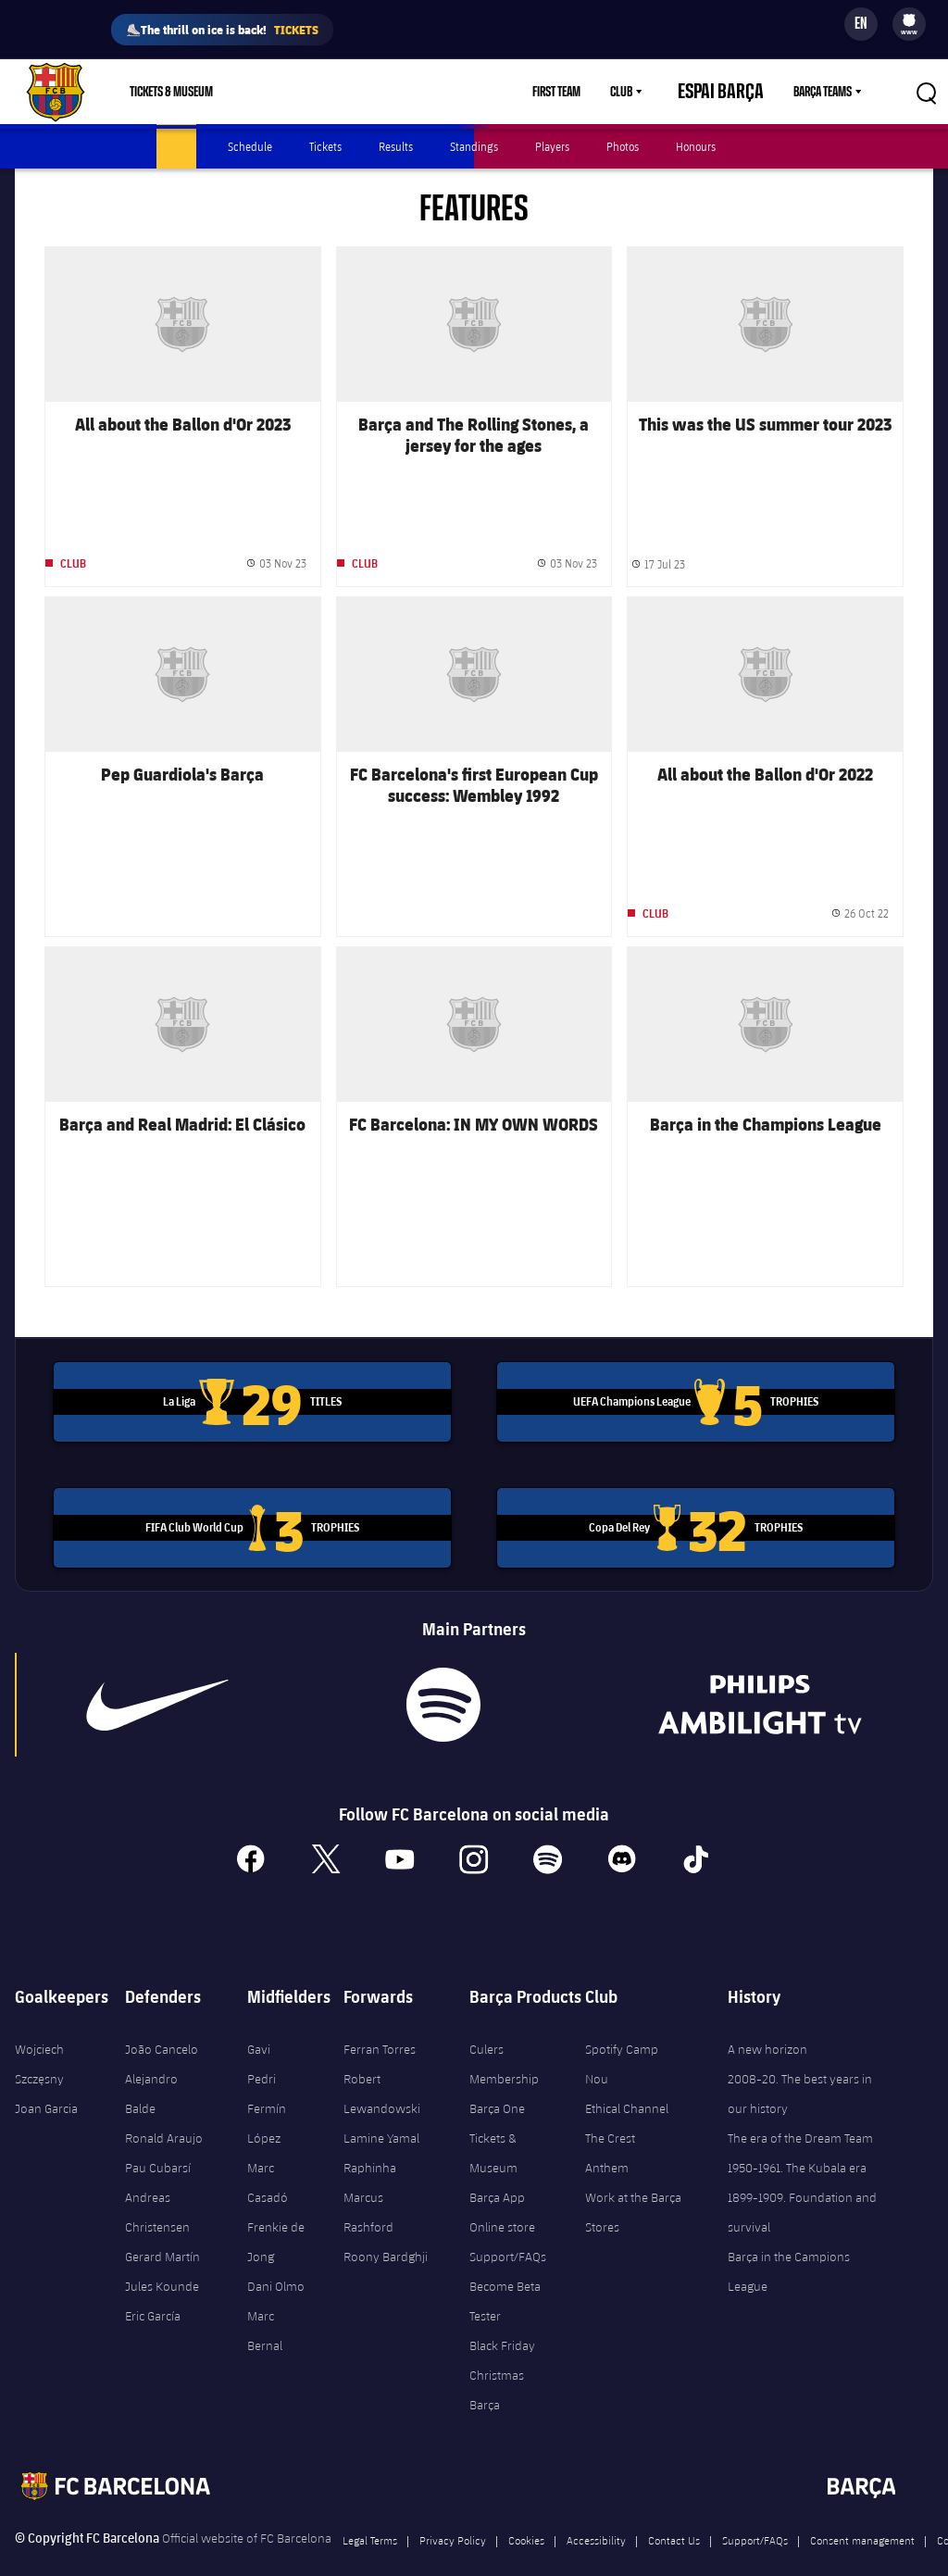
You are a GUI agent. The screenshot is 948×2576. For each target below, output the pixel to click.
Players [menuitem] (552, 146)
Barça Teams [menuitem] (822, 91)
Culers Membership (504, 2037)
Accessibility (596, 2513)
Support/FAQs (507, 2229)
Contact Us (674, 2513)
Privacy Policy (452, 2513)
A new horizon (767, 2022)
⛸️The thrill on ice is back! (222, 29)
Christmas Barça (496, 2363)
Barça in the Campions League (789, 2244)
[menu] (909, 24)
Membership (349, 91)
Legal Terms (370, 2513)
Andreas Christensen (157, 2185)
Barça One (497, 2081)
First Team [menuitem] (589, 91)
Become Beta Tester (505, 2274)
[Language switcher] (861, 24)
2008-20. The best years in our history (800, 2067)
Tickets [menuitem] (325, 146)
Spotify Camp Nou (621, 2037)
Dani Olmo (276, 2259)
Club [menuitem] (653, 91)
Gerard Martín (162, 2229)
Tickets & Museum (493, 2126)
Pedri (261, 2052)
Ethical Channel (626, 2081)
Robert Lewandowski (381, 2067)
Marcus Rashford (368, 2185)
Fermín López (266, 2096)
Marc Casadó (267, 2155)
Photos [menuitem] (622, 146)
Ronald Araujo (164, 2111)
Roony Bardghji (385, 2229)
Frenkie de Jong (276, 2215)
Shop (271, 91)
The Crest (610, 2111)
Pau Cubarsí (158, 2140)
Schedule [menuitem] (250, 146)
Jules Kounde (162, 2259)
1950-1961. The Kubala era (797, 2140)
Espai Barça (737, 91)
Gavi (258, 2022)
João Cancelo (161, 2022)
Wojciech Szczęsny (39, 2037)
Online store (502, 2200)
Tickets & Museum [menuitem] (171, 91)
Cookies (526, 2513)
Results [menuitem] (396, 146)
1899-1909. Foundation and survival (802, 2185)
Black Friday (502, 2318)
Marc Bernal (264, 2304)
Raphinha (369, 2140)
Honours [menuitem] (696, 146)
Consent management (862, 2513)
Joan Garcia (46, 2081)
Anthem (607, 2140)
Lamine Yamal (381, 2111)
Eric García (153, 2289)
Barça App (497, 2170)
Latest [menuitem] (176, 146)
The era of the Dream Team (800, 2111)
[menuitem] (909, 20)
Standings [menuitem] (474, 146)
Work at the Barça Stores (633, 2185)
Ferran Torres (379, 2022)
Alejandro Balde (151, 2067)
